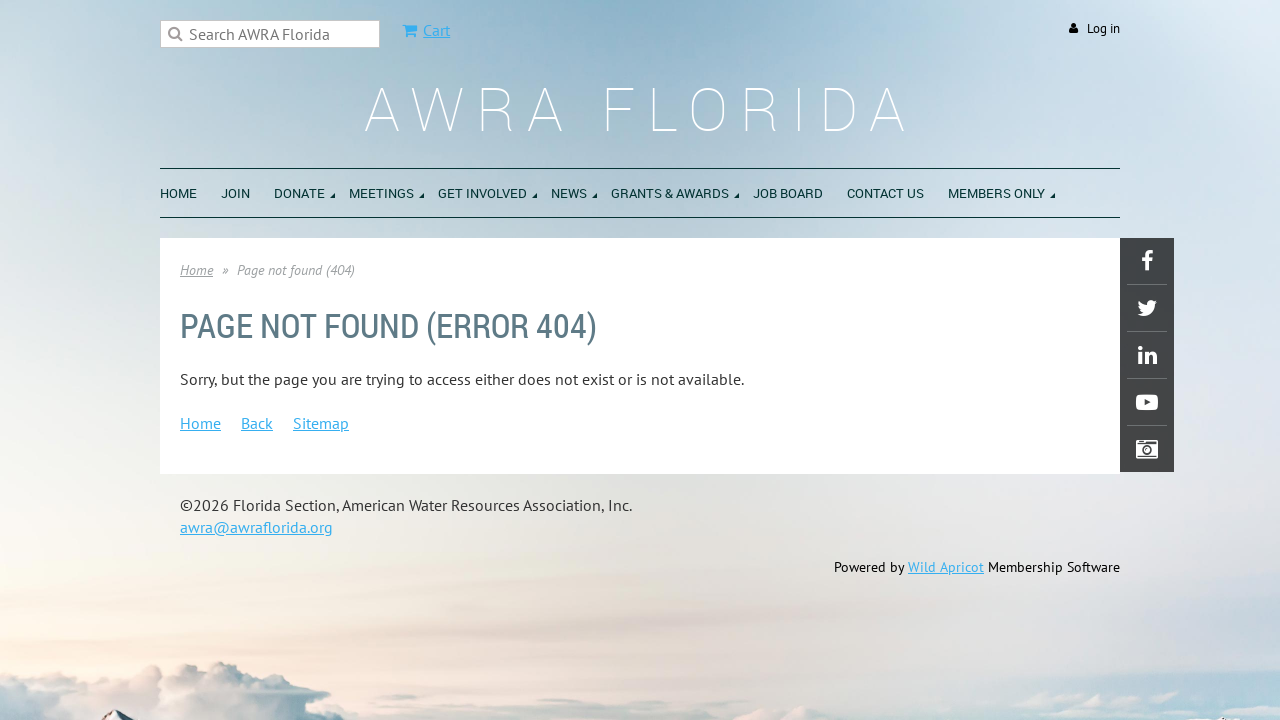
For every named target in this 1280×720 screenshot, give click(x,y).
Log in (1103, 28)
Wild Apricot (946, 567)
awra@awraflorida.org (256, 527)
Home (196, 270)
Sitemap (321, 423)
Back (257, 423)
